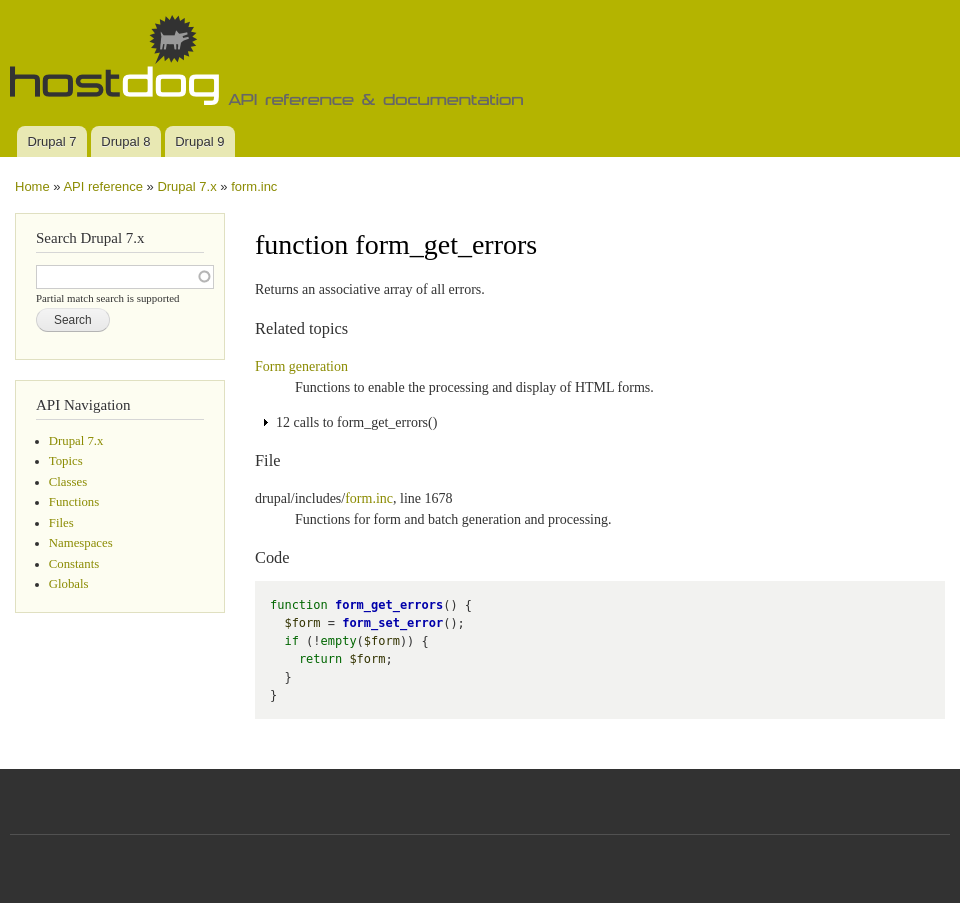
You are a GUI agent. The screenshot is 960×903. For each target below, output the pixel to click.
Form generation (301, 366)
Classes (68, 482)
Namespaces (81, 543)
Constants (74, 564)
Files (61, 523)
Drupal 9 (199, 141)
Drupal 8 (125, 141)
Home (32, 186)
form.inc (254, 186)
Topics (66, 461)
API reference (103, 186)
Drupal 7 (51, 141)
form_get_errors (389, 605)
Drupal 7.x (186, 186)
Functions (74, 502)
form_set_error (392, 623)
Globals (69, 584)
